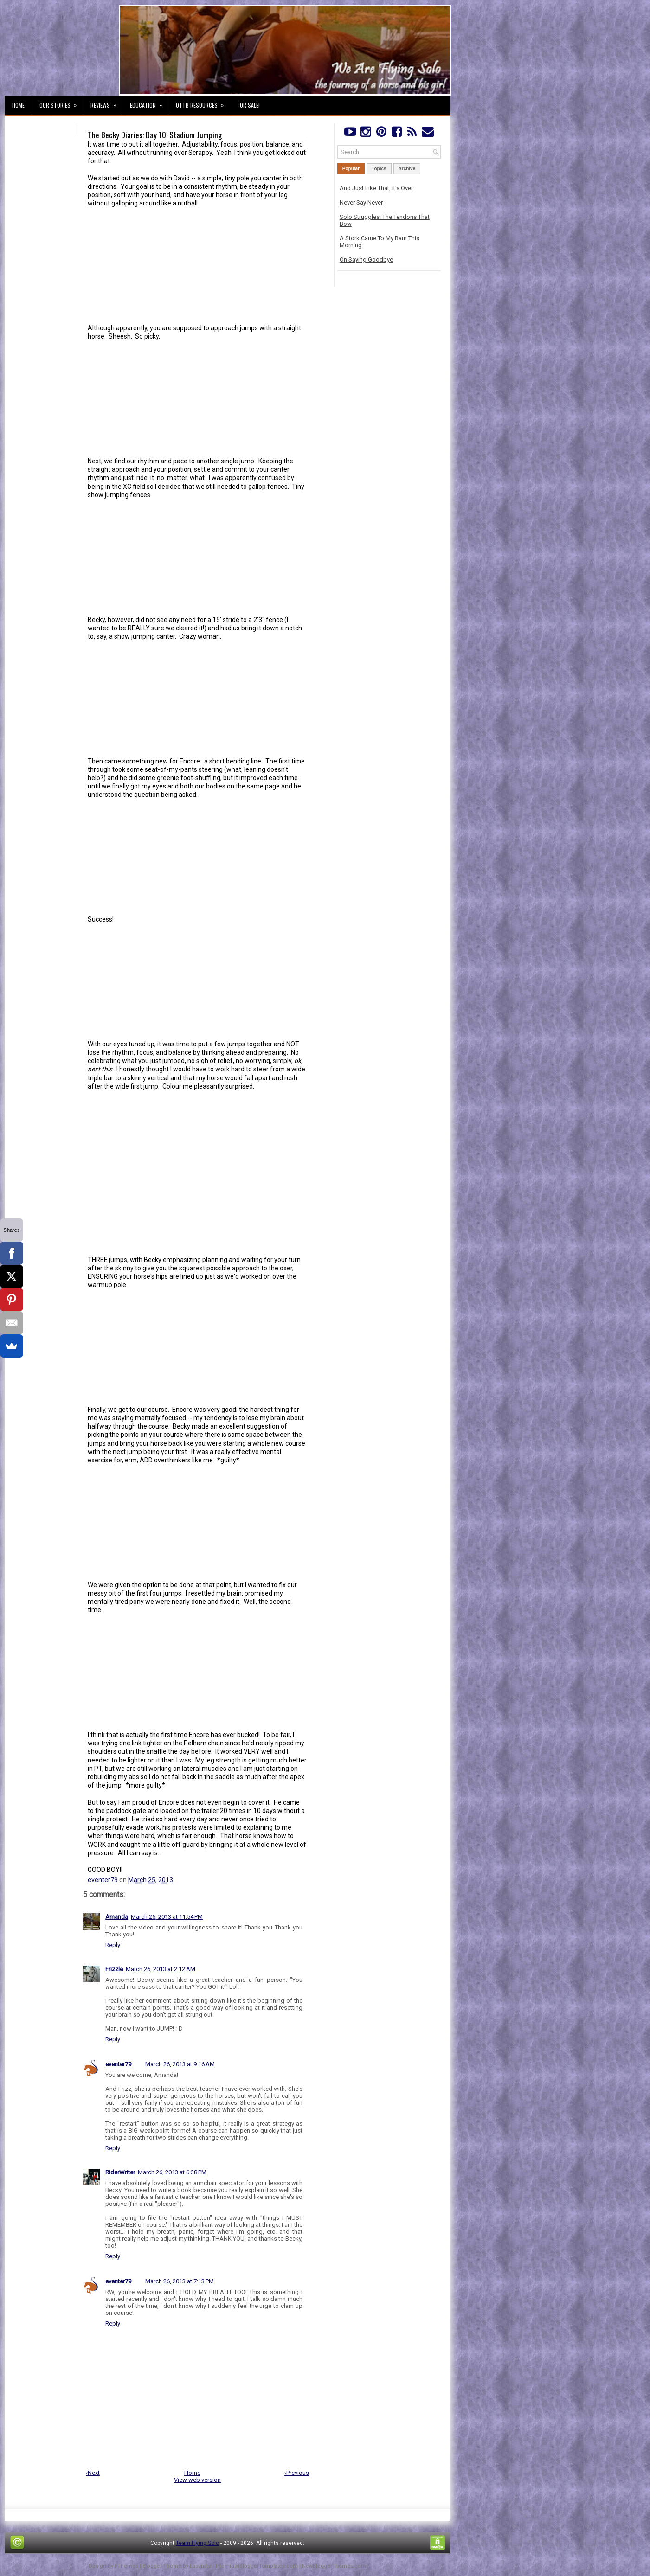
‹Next (93, 2472)
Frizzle (114, 1969)
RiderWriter (120, 2172)
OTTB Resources (203, 102)
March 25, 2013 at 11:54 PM (167, 1916)
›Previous (296, 2472)
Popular (351, 168)
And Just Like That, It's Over (376, 188)
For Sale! (249, 105)
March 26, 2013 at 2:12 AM (160, 1969)
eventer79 (103, 1880)
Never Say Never (361, 202)
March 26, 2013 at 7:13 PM (179, 2281)
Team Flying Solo (197, 2543)
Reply (112, 1945)
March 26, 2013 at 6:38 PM (172, 2172)
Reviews (106, 102)
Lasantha (201, 2566)
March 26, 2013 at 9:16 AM (180, 2064)
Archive (407, 168)
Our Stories (61, 102)
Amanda (116, 1916)
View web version (197, 2479)
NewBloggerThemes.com (334, 2566)
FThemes (126, 2566)
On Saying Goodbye (366, 259)
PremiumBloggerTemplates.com (257, 2566)
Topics (379, 168)
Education (149, 102)
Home (18, 105)
